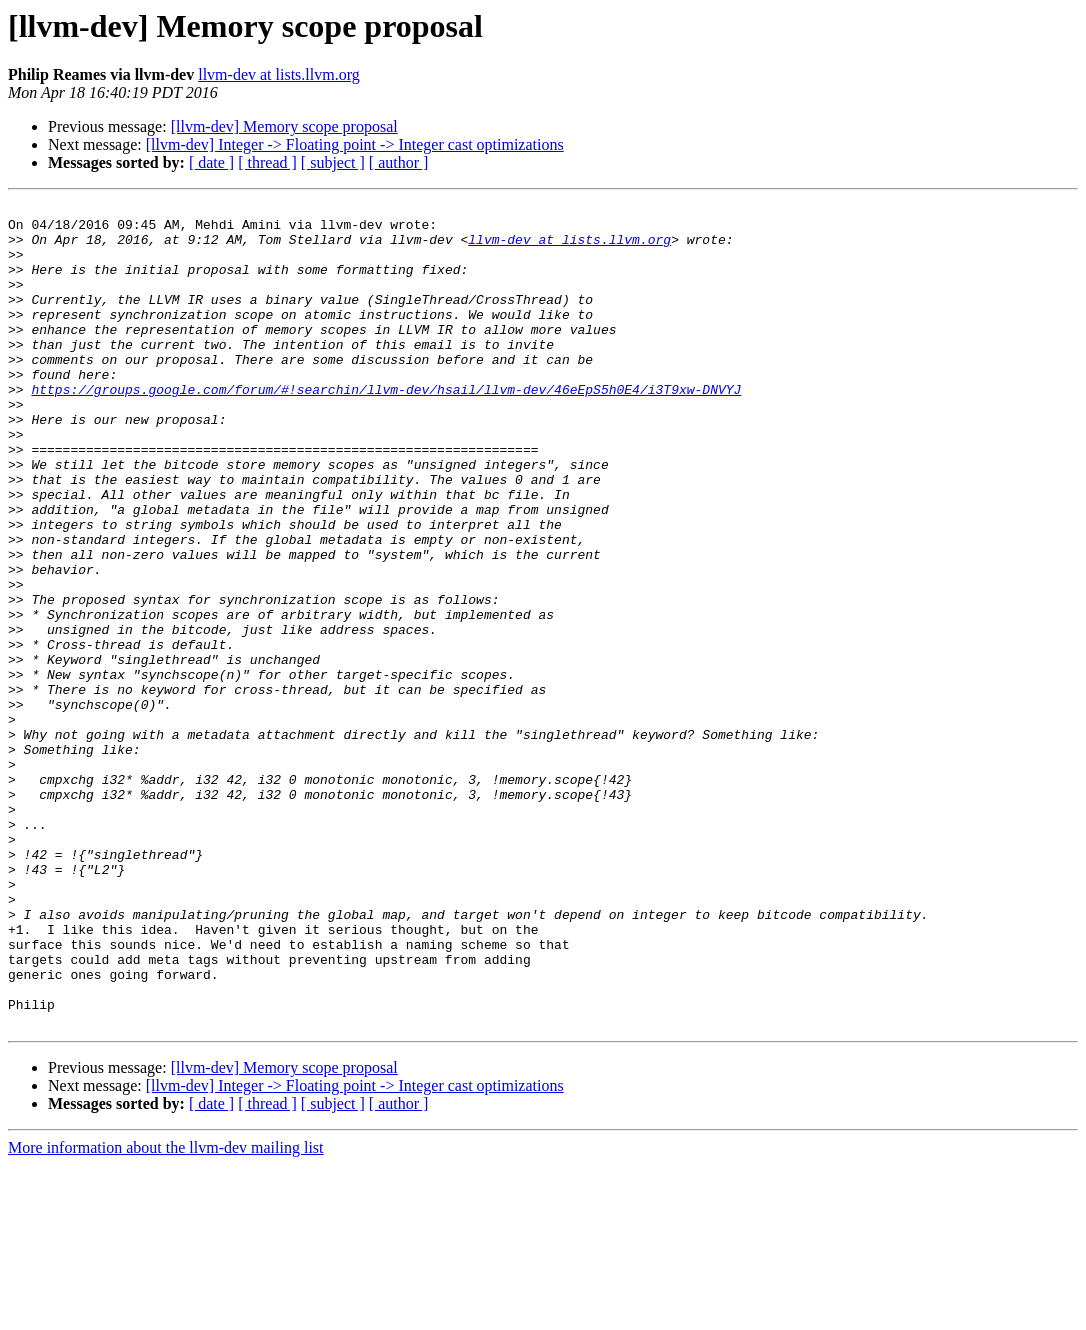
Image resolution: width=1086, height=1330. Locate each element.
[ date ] (211, 162)
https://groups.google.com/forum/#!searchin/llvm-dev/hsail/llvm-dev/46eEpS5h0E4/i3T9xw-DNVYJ (386, 428)
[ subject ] (333, 162)
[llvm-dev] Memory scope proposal (284, 126)
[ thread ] (267, 162)
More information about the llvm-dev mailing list (166, 1312)
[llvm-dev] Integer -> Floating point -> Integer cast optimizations (355, 144)
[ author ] (399, 162)
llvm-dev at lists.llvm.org (278, 74)
